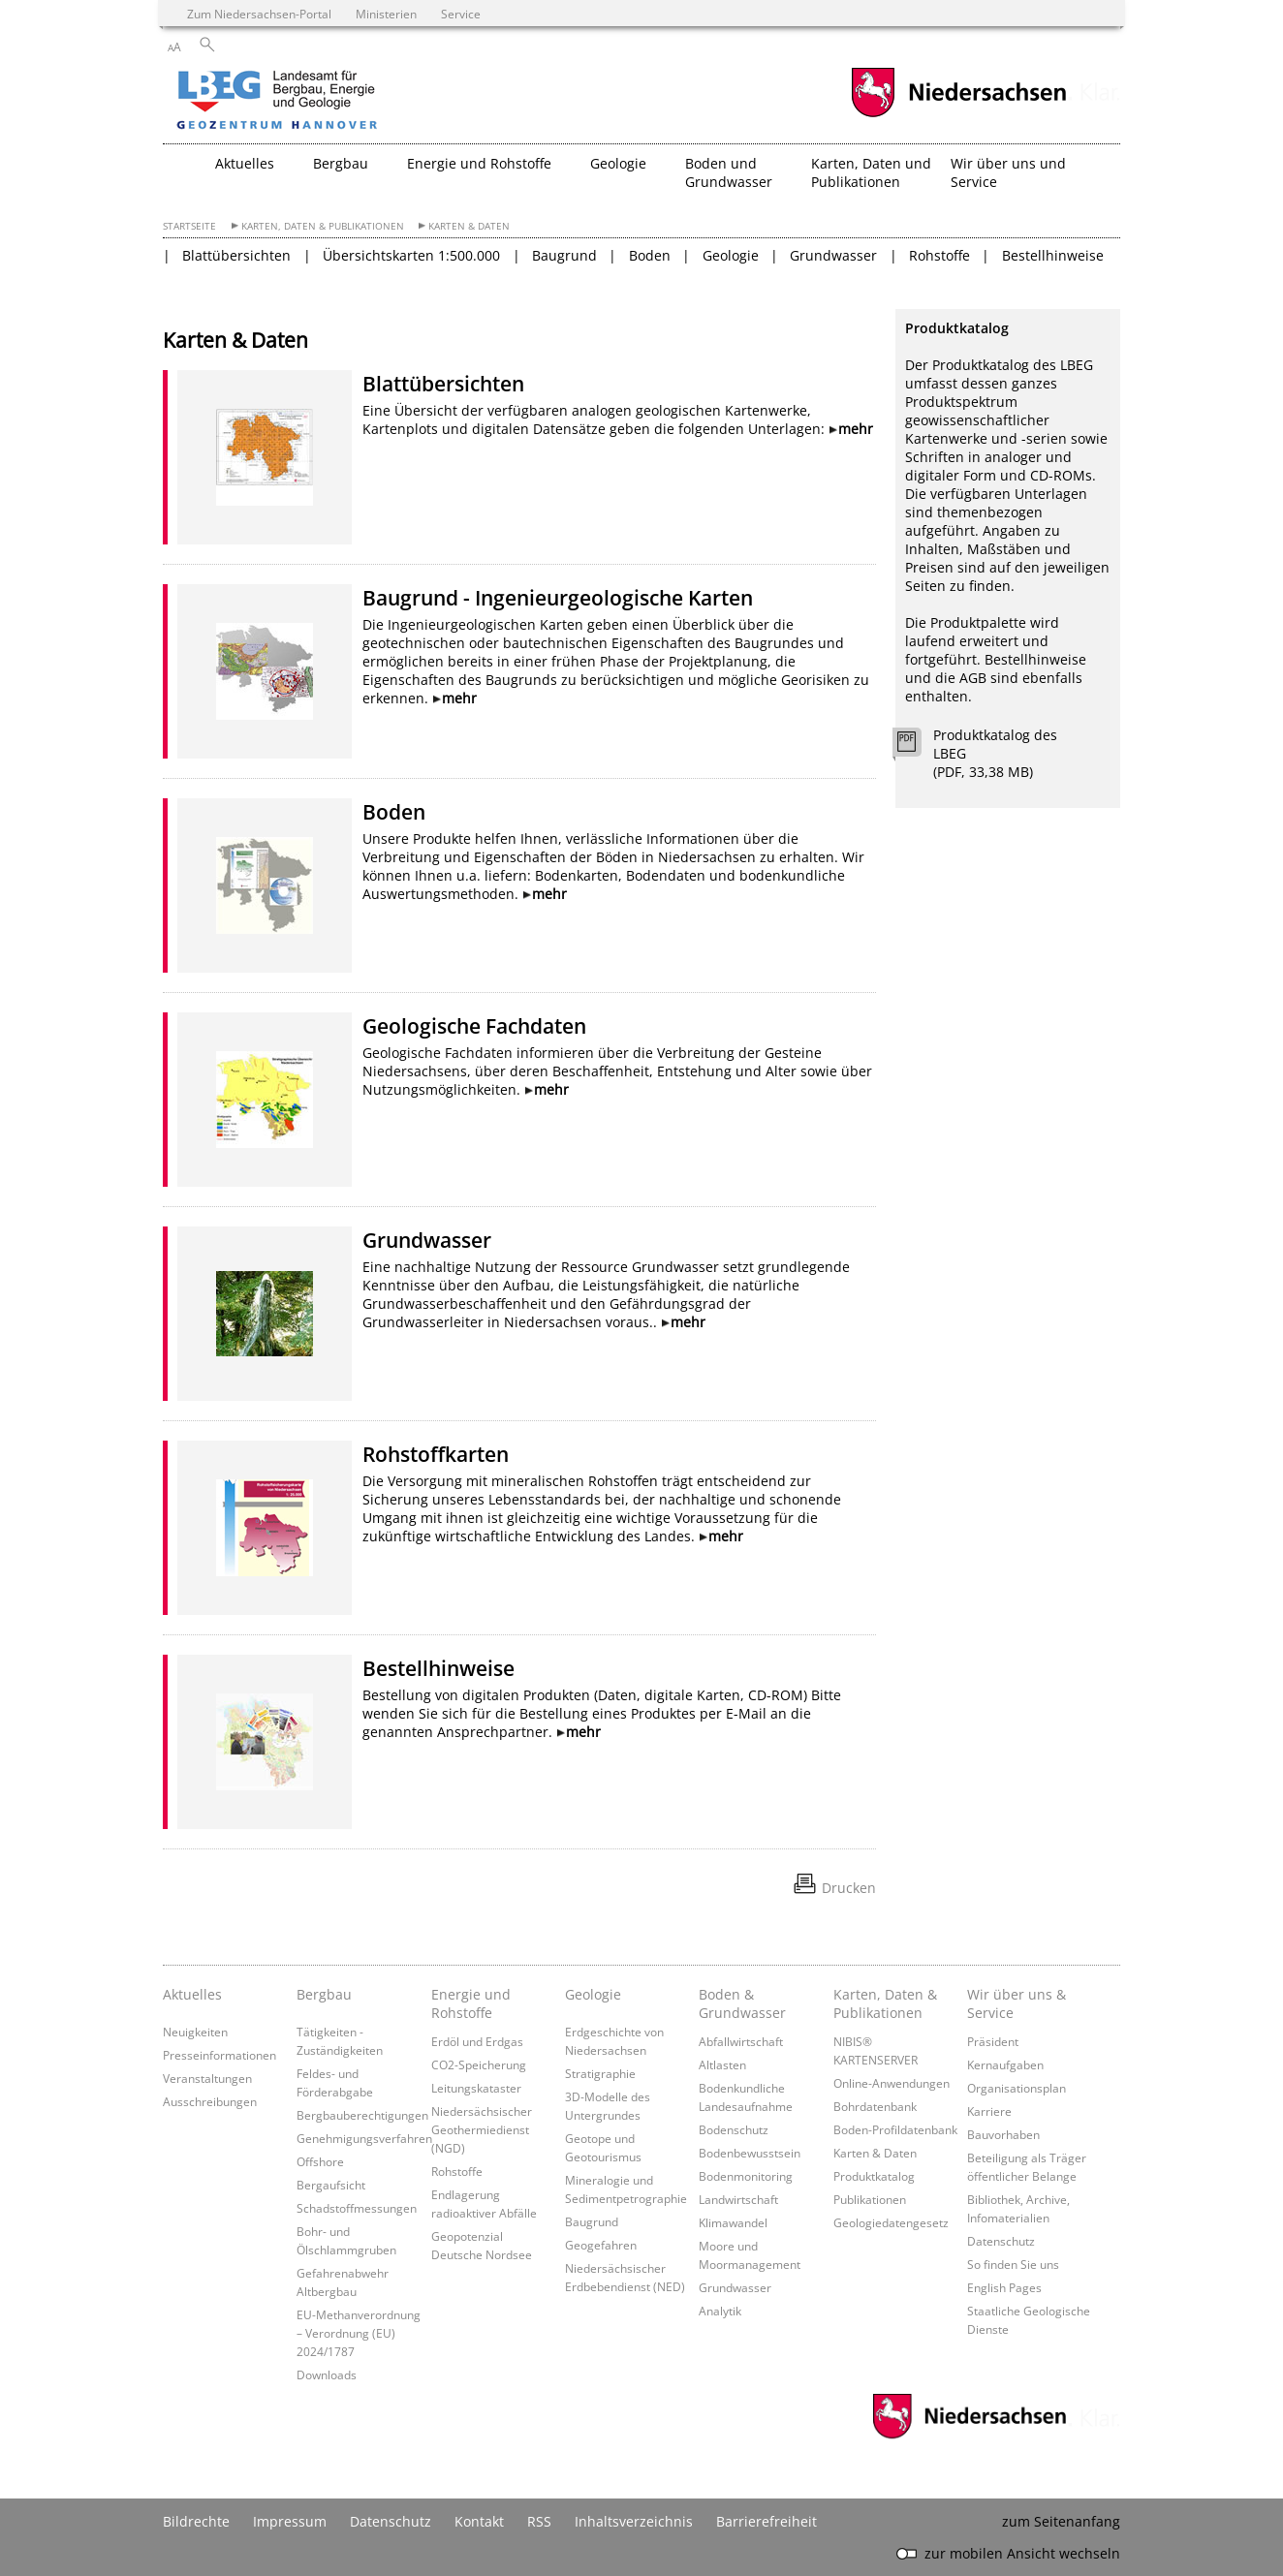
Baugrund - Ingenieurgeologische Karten (557, 597)
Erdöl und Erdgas (477, 2041)
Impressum (290, 2521)
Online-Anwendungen (891, 2083)
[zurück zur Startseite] (332, 102)
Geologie (731, 255)
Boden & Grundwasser (742, 2003)
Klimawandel (733, 2222)
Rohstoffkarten (435, 1454)
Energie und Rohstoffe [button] (479, 163)
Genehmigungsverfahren (364, 2138)
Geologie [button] (618, 163)
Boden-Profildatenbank (895, 2129)
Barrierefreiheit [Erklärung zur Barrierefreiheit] (766, 2521)
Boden (650, 255)
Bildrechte (196, 2521)
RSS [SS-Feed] (539, 2521)
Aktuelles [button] (244, 163)
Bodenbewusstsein (749, 2152)
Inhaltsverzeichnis (634, 2521)
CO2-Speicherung (478, 2064)
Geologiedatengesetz (891, 2222)
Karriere (989, 2111)
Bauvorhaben (1003, 2134)
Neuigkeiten (195, 2031)
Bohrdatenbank (875, 2106)
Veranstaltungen (207, 2078)
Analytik (720, 2310)
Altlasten (722, 2064)
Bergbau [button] (340, 163)
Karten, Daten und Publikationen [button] (871, 172)
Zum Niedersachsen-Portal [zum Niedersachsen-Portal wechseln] (259, 13)
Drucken (849, 1887)
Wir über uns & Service (1016, 2003)
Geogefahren (601, 2244)
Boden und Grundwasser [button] (728, 172)
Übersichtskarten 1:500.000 (411, 255)
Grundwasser (833, 255)
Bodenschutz (733, 2129)
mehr (855, 428)
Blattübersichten (236, 255)
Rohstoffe (939, 255)
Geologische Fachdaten (474, 1026)
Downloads (327, 2374)
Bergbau (324, 1994)
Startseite (189, 226)
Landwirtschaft (738, 2199)
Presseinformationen (219, 2055)
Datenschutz (1001, 2241)
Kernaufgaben (1005, 2064)
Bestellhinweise (1053, 255)
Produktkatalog (874, 2176)
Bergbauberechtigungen (362, 2115)
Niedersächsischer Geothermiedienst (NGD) (481, 2129)
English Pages (1004, 2287)
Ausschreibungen (210, 2101)
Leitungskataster (476, 2087)
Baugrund (564, 255)
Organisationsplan (1016, 2087)
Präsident (992, 2041)
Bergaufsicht (331, 2184)
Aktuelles (192, 1994)
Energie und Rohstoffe (471, 2003)
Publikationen (869, 2199)
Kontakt (479, 2521)
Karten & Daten (469, 226)
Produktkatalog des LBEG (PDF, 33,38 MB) (995, 753)
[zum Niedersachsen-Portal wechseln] (958, 115)
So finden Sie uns (1013, 2264)
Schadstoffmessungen (357, 2208)
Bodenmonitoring (746, 2176)
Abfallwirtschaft (741, 2041)
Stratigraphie (600, 2073)
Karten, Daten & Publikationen (322, 226)
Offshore (320, 2161)
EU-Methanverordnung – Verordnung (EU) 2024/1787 (359, 2333)
